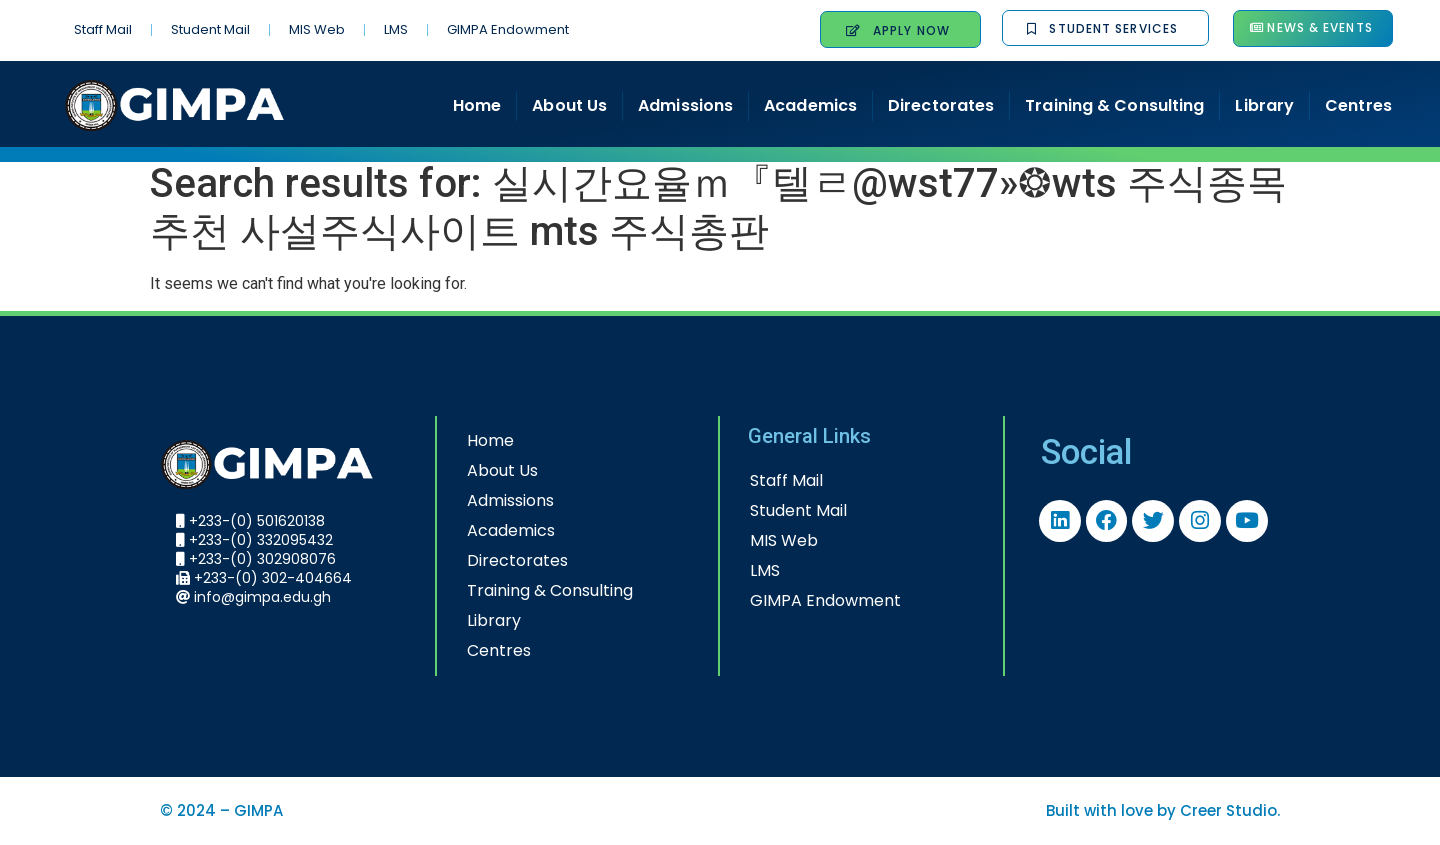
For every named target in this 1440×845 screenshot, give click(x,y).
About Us (569, 105)
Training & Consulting (1114, 105)
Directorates (941, 105)
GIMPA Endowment (508, 29)
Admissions (685, 105)
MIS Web (317, 29)
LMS (396, 29)
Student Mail (210, 29)
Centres (1358, 105)
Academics (810, 105)
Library (1264, 105)
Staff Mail (103, 29)
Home (477, 105)
